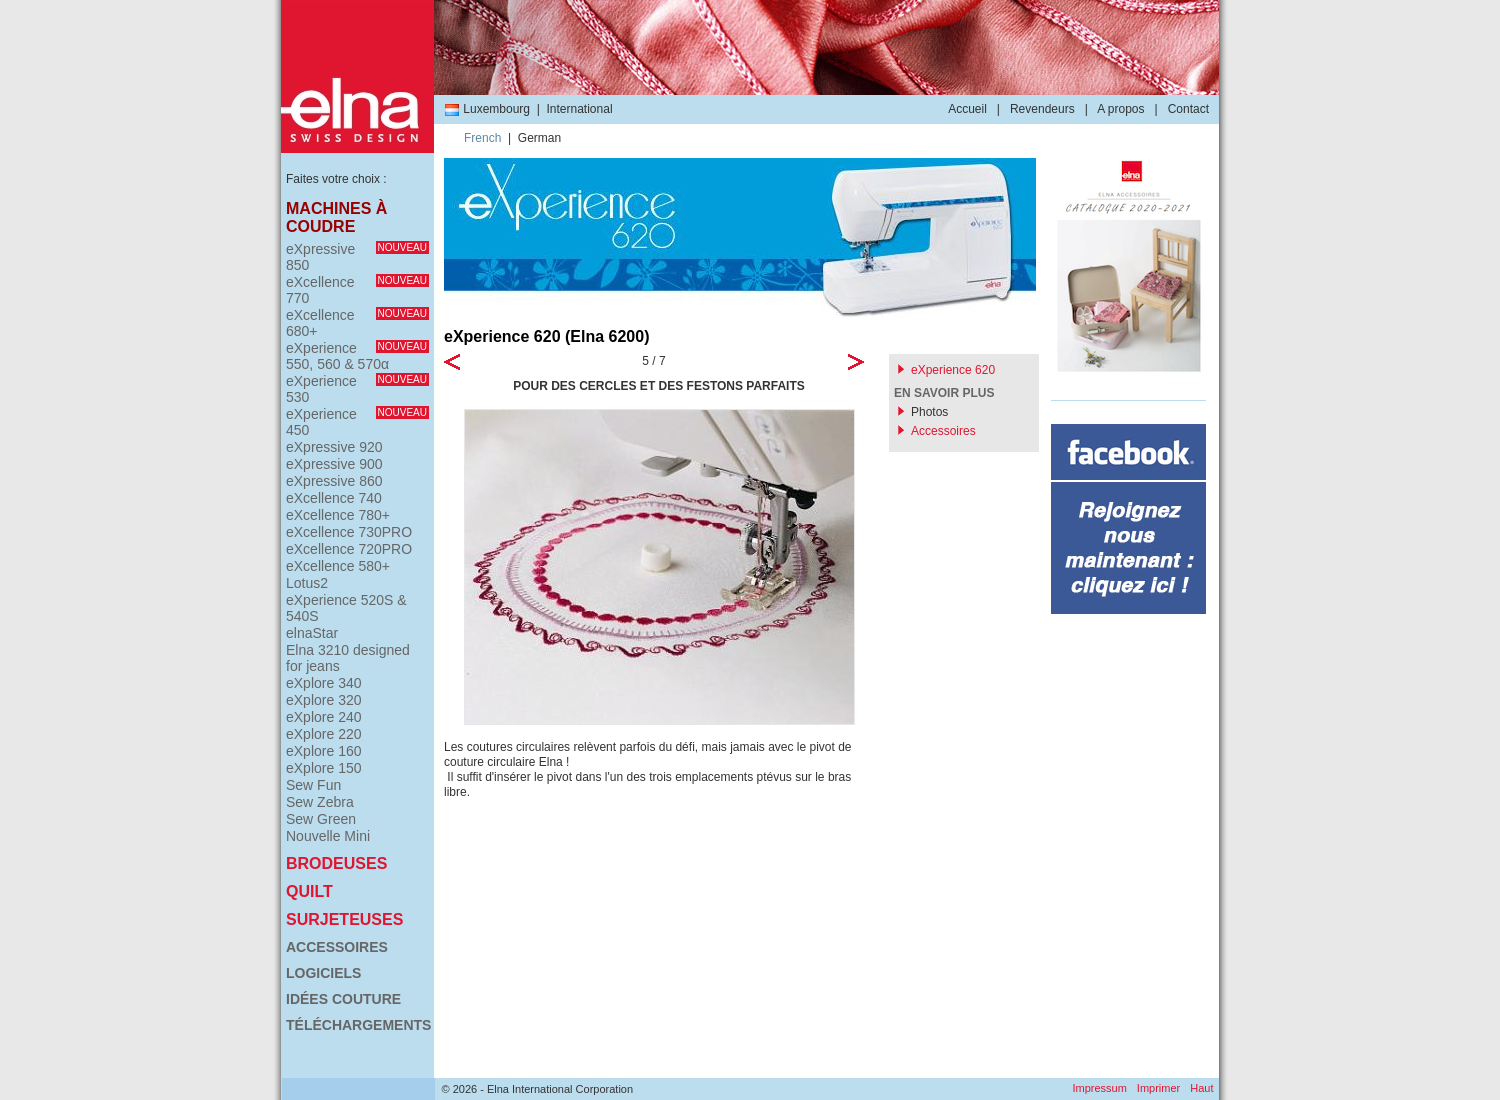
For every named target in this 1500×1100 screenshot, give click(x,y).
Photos (929, 412)
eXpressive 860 (334, 481)
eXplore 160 (324, 751)
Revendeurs (1042, 109)
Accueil (967, 109)
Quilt (309, 891)
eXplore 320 (324, 700)
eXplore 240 (324, 717)
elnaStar (312, 633)
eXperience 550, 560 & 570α (357, 356)
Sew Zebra (320, 802)
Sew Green (321, 819)
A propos (1120, 109)
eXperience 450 (357, 422)
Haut (1201, 1088)
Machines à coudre (336, 217)
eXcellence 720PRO (349, 549)
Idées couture (343, 999)
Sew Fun (313, 785)
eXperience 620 (953, 370)
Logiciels (323, 973)
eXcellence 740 (334, 498)
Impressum (1099, 1088)
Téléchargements (357, 1025)
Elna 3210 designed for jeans (348, 658)
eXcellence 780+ (338, 515)
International (580, 109)
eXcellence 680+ (357, 323)
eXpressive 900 (334, 464)
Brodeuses (336, 863)
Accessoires (337, 947)
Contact (1188, 109)
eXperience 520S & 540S (346, 608)
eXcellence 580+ (338, 566)
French (482, 138)
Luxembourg (487, 109)
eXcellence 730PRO (349, 532)
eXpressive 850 (357, 257)
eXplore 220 (324, 734)
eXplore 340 (324, 683)
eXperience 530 (357, 389)
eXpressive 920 (334, 447)
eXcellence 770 (357, 290)
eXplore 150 (324, 768)
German (539, 138)
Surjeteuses (344, 919)
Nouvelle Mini (328, 836)
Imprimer (1158, 1088)
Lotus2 (307, 583)
